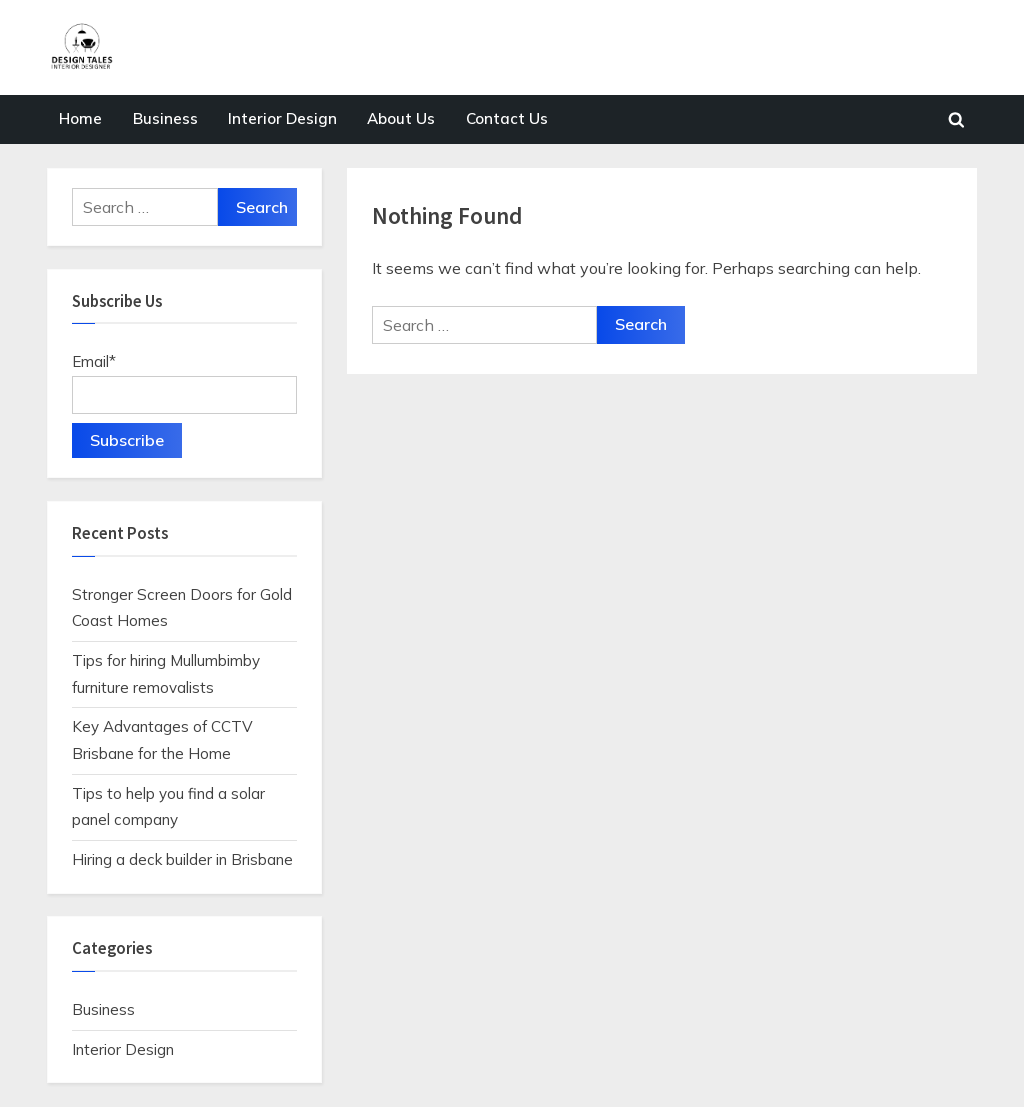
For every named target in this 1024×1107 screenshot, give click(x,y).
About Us (401, 118)
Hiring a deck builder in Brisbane (182, 859)
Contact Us (507, 118)
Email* (184, 383)
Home (80, 118)
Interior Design (282, 118)
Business (165, 118)
